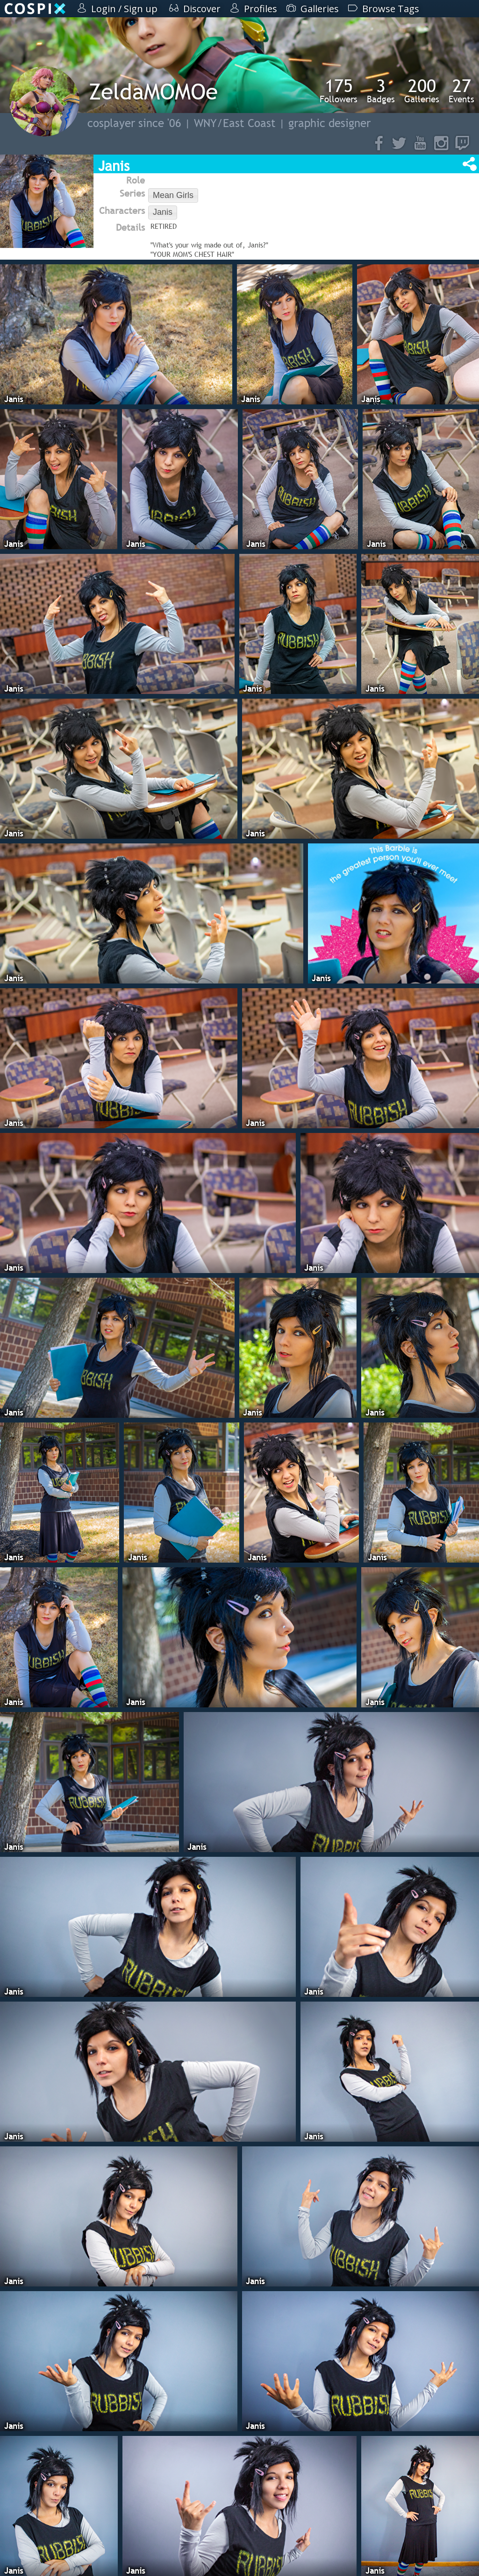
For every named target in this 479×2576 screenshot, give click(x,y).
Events (461, 90)
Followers (338, 90)
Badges (381, 90)
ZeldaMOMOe (153, 91)
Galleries (421, 90)
